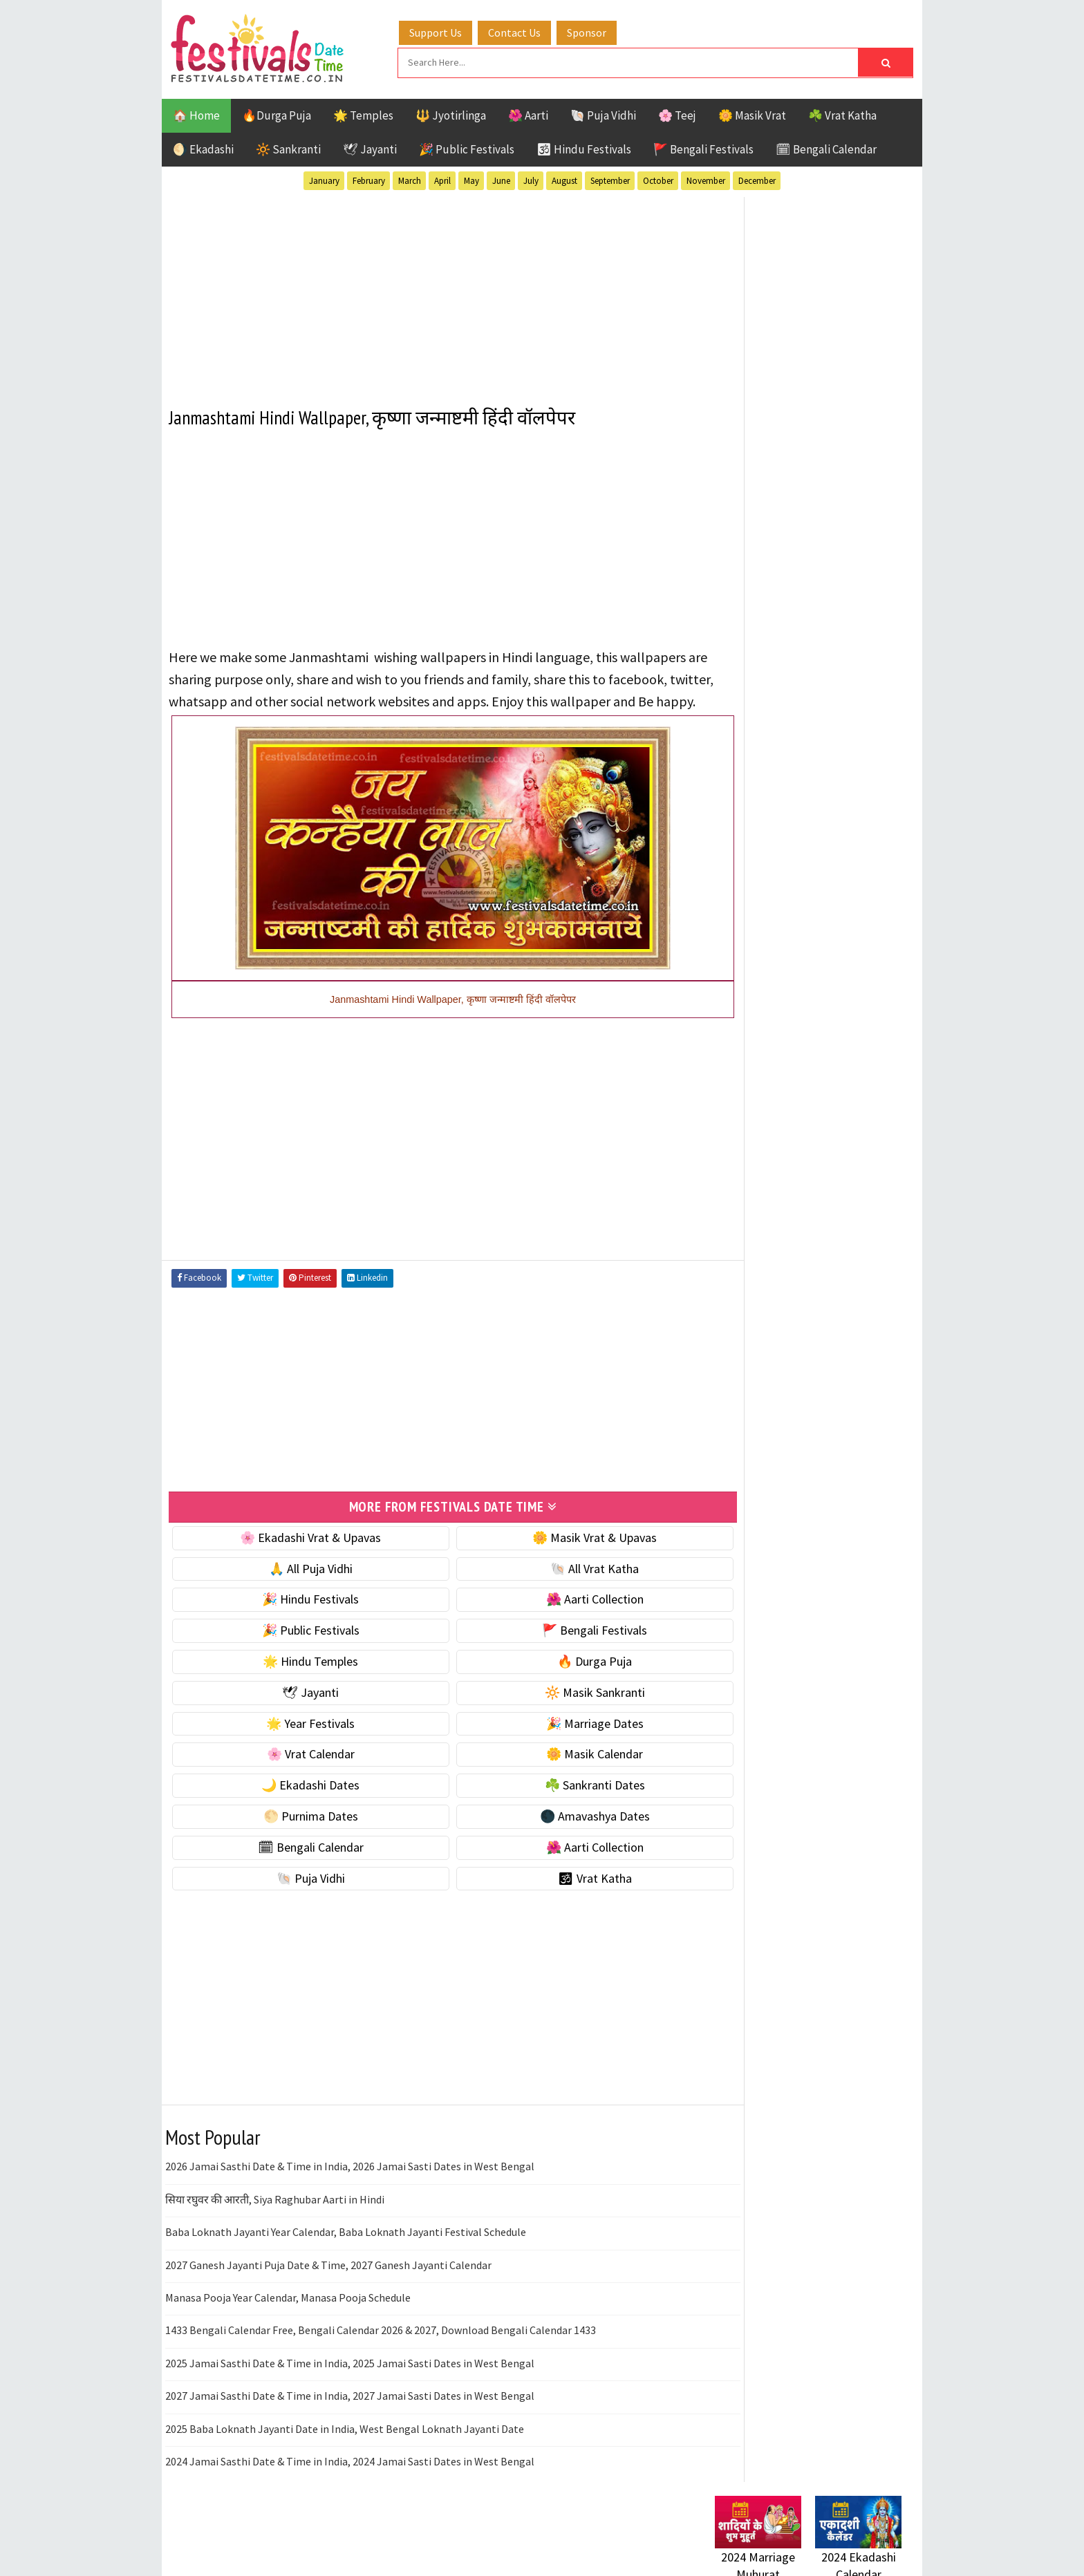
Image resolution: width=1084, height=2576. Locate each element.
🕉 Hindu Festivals (583, 147)
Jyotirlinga (746, 1442)
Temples (777, 1514)
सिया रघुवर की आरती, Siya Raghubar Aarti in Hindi (274, 2216)
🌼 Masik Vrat (752, 113)
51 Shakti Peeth (755, 1369)
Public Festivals (758, 1466)
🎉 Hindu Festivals (298, 1616)
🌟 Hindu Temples (298, 1678)
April (442, 179)
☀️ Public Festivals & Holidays (790, 949)
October (658, 179)
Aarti (828, 1369)
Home (724, 1802)
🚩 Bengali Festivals (703, 147)
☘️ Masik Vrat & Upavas (774, 861)
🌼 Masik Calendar (557, 1771)
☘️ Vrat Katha (842, 113)
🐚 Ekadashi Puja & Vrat (775, 832)
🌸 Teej (677, 113)
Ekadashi (848, 1393)
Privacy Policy (743, 1895)
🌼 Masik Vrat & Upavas (557, 1554)
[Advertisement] (427, 289)
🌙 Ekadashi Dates (298, 1801)
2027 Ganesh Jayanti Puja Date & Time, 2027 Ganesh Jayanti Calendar (328, 2281)
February (369, 179)
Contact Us (527, 30)
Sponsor (599, 30)
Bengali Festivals (761, 1393)
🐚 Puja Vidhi (603, 113)
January (324, 179)
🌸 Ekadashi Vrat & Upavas (297, 1554)
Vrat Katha (845, 1514)
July (531, 179)
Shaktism (811, 1490)
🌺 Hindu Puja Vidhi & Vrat (780, 920)
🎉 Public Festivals (466, 147)
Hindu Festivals (756, 1417)
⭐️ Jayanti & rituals (763, 891)
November (705, 179)
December (757, 179)
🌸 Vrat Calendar (298, 1771)
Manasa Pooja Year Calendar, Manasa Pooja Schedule (288, 2314)
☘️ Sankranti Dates (557, 1801)
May (471, 179)
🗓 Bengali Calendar (826, 147)
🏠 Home (196, 113)
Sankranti (742, 1490)
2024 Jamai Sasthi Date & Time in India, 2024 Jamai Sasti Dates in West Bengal (349, 2478)
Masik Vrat (823, 1442)
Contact (728, 1848)
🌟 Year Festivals (298, 1740)
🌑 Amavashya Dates (557, 1833)
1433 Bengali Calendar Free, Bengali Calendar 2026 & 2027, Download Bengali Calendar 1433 (380, 2347)
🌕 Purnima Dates (298, 1833)
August (564, 179)
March (409, 179)
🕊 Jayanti (370, 147)
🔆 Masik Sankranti (557, 1709)
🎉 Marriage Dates (557, 1740)
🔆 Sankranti (288, 147)
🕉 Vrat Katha (557, 1895)
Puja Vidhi (845, 1466)
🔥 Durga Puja (557, 1678)
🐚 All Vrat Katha (557, 1585)
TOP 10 (870, 1490)
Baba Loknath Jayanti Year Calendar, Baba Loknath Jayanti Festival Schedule (345, 2248)
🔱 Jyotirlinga (450, 113)
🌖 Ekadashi (203, 147)
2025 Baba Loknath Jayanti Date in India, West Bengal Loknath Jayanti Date (344, 2445)
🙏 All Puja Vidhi (298, 1585)
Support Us (448, 30)
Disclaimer (735, 1871)
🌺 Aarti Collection (557, 1616)
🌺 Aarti (528, 113)
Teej (726, 1514)
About (723, 1825)
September (610, 179)
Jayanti (836, 1417)
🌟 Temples (363, 113)
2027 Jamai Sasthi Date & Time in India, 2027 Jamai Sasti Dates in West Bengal (349, 2412)
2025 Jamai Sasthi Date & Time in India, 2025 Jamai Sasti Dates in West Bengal (349, 2380)
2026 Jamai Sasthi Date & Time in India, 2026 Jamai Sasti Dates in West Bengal (349, 2183)
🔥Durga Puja (276, 113)
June (501, 179)
